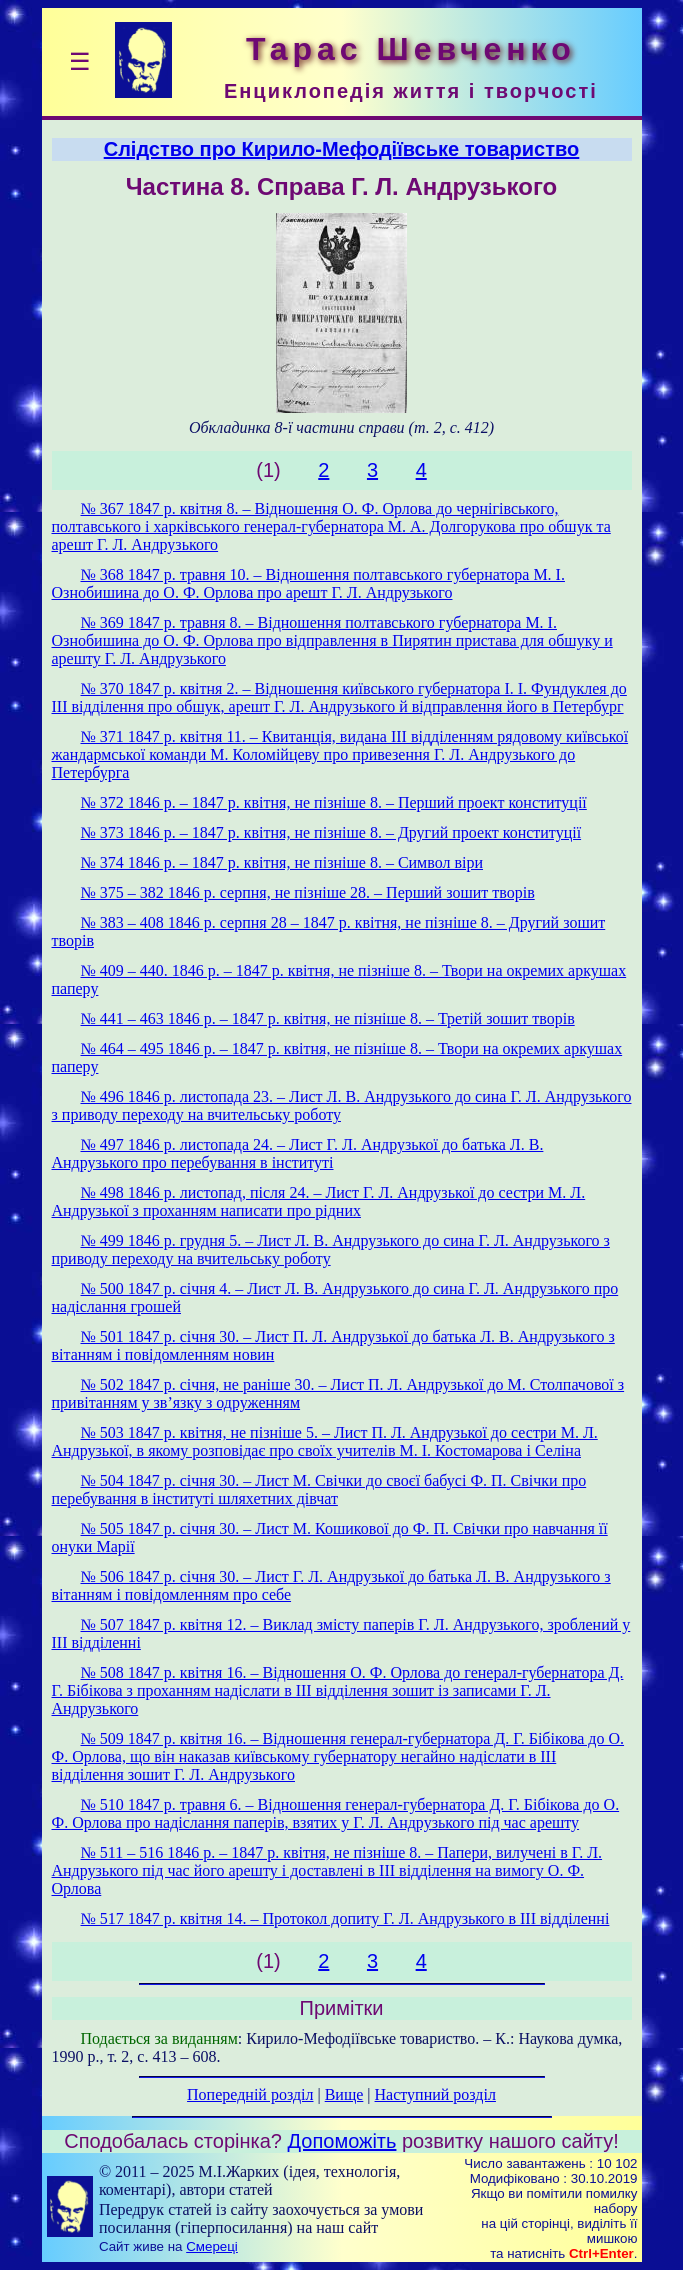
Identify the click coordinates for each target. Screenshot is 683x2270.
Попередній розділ (250, 2094)
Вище (344, 2094)
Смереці (212, 2246)
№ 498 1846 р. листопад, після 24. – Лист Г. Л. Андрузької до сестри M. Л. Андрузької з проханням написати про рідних (319, 1201)
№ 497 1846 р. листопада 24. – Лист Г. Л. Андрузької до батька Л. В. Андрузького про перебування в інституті (298, 1153)
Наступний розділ (435, 2094)
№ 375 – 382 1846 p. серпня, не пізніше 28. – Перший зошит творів (308, 892)
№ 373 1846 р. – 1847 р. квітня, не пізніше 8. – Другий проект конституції (331, 832)
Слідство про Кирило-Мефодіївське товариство (342, 149)
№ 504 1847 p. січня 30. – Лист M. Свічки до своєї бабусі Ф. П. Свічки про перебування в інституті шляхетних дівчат (319, 1489)
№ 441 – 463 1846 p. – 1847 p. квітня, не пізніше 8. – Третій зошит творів (328, 1018)
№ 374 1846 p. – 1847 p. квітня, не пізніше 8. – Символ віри (282, 862)
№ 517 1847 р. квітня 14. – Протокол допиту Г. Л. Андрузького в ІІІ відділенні (345, 1918)
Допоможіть (342, 2141)
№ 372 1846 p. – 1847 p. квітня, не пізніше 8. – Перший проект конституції (334, 802)
